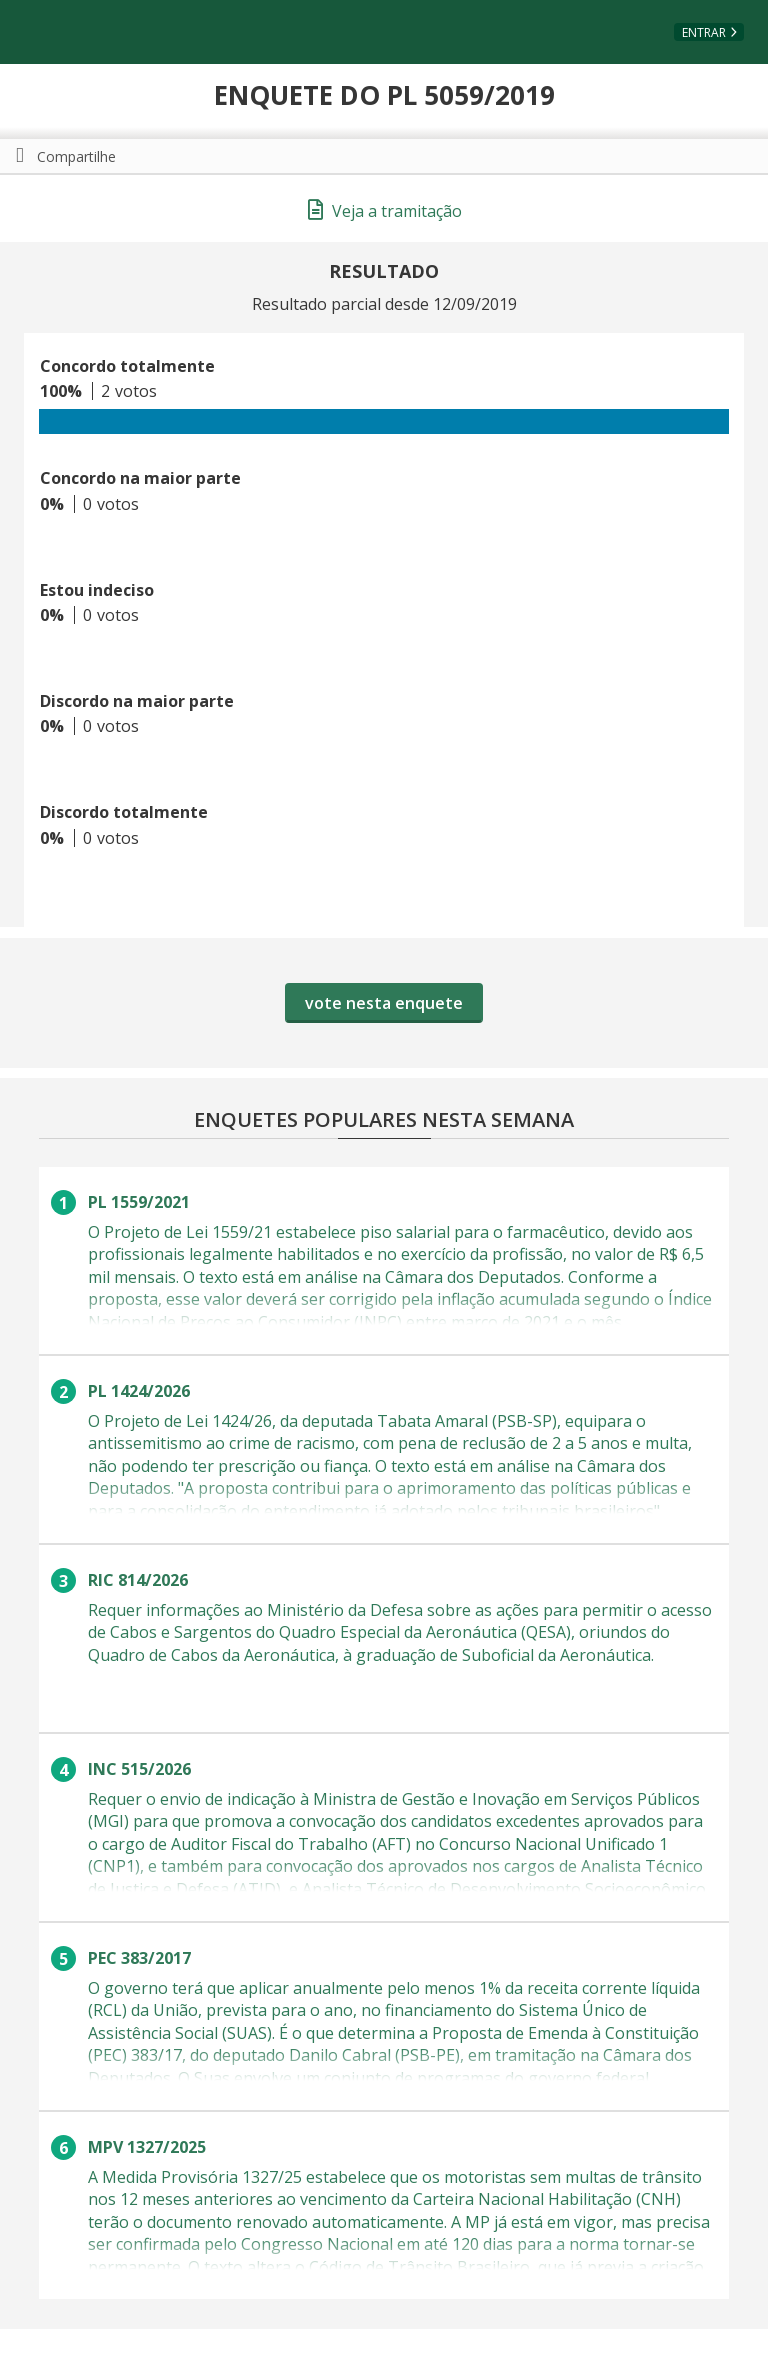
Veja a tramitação (385, 211)
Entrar (704, 32)
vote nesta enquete (384, 1003)
